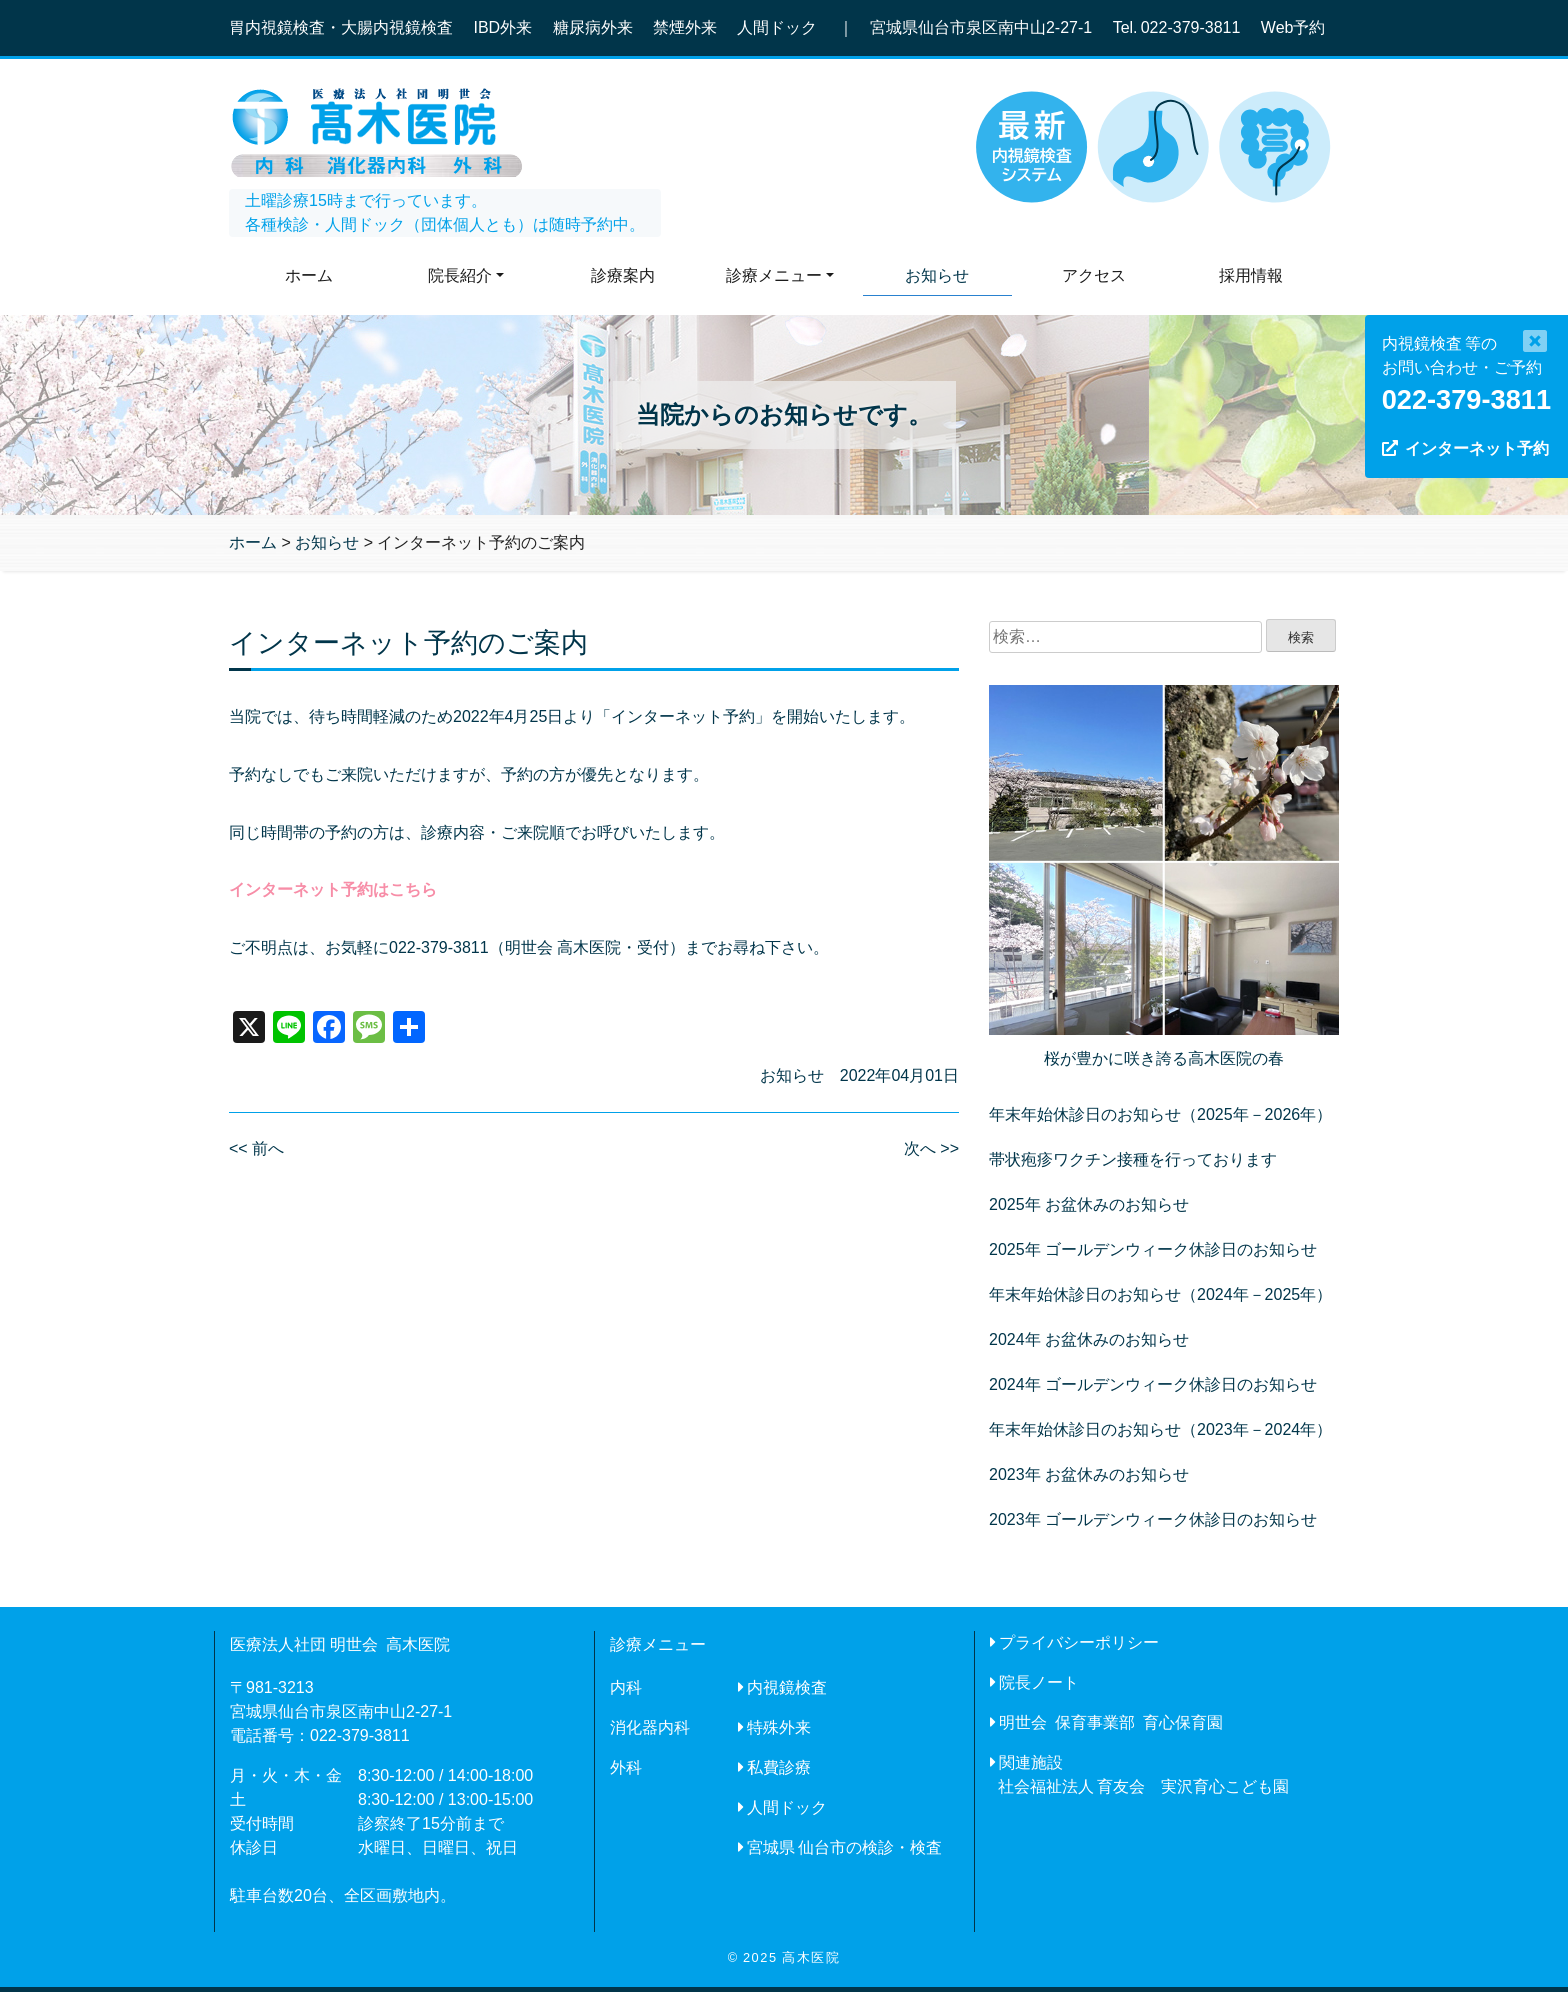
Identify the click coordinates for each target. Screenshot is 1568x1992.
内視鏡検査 (787, 1687)
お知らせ (937, 275)
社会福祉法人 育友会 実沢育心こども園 (1143, 1786)
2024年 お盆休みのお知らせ (1089, 1339)
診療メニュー (774, 275)
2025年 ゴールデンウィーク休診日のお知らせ (1153, 1249)
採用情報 (1251, 275)
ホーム (309, 275)
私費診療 (779, 1767)
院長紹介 (460, 275)
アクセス (1094, 275)
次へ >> (931, 1148)
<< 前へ (256, 1148)
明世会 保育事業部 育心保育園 (1111, 1722)
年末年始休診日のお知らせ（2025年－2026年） (1160, 1114)
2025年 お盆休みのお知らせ (1089, 1204)
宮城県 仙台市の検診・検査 (844, 1847)
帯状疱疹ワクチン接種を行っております (1133, 1159)
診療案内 (623, 275)
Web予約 (1293, 27)
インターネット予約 (1477, 448)
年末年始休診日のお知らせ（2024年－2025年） (1160, 1294)
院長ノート (1039, 1682)
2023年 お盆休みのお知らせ (1089, 1474)
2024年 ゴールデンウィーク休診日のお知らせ (1153, 1384)
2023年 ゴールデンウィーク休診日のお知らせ (1153, 1519)
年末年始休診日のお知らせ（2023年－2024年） (1160, 1429)
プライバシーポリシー (1079, 1642)
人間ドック (787, 1807)
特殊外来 (779, 1727)
